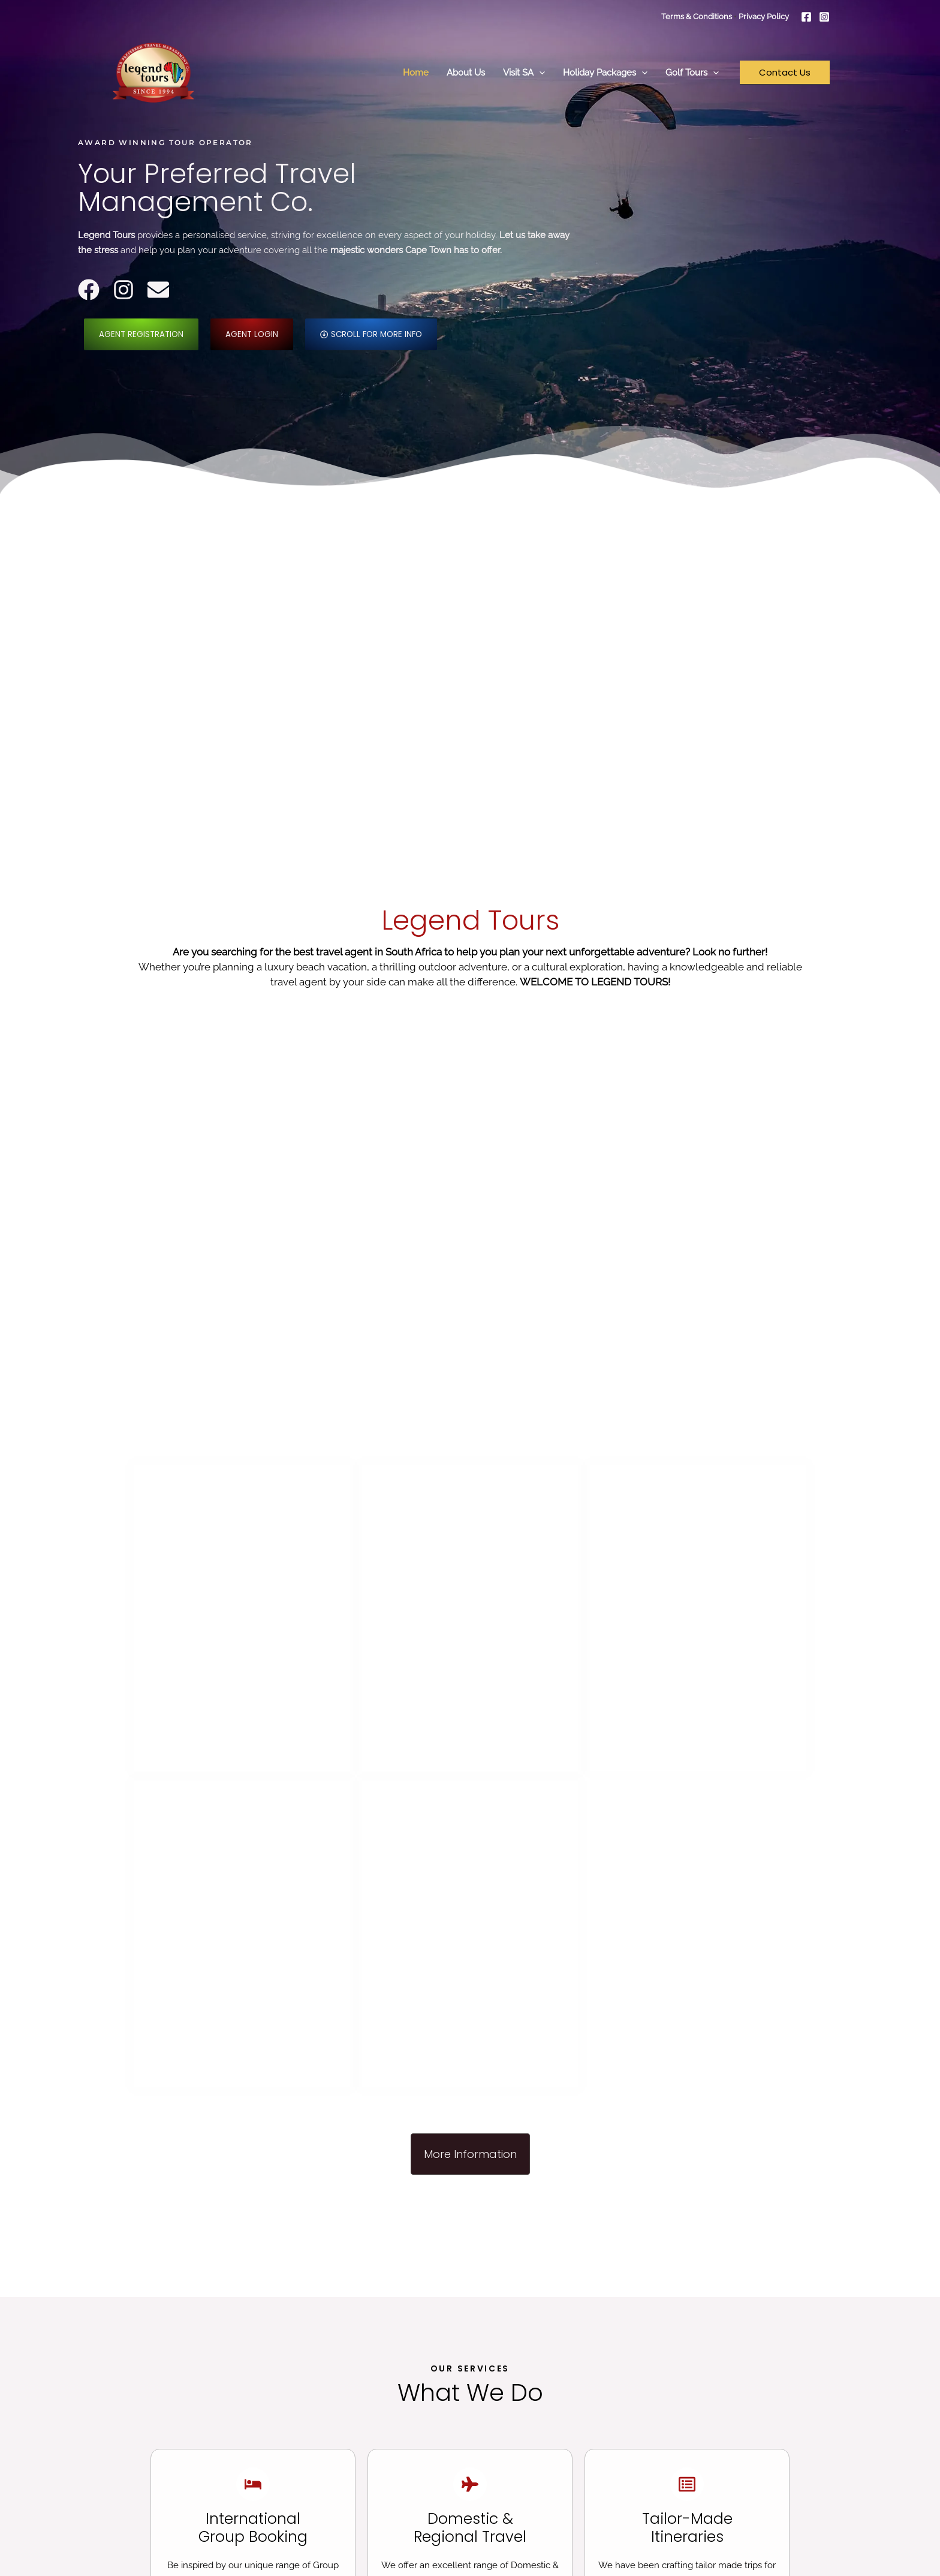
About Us (466, 72)
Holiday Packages (605, 72)
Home (416, 72)
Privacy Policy (764, 16)
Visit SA (524, 72)
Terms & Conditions (697, 16)
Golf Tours (692, 72)
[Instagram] (824, 16)
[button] (539, 72)
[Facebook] (806, 16)
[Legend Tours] (153, 72)
